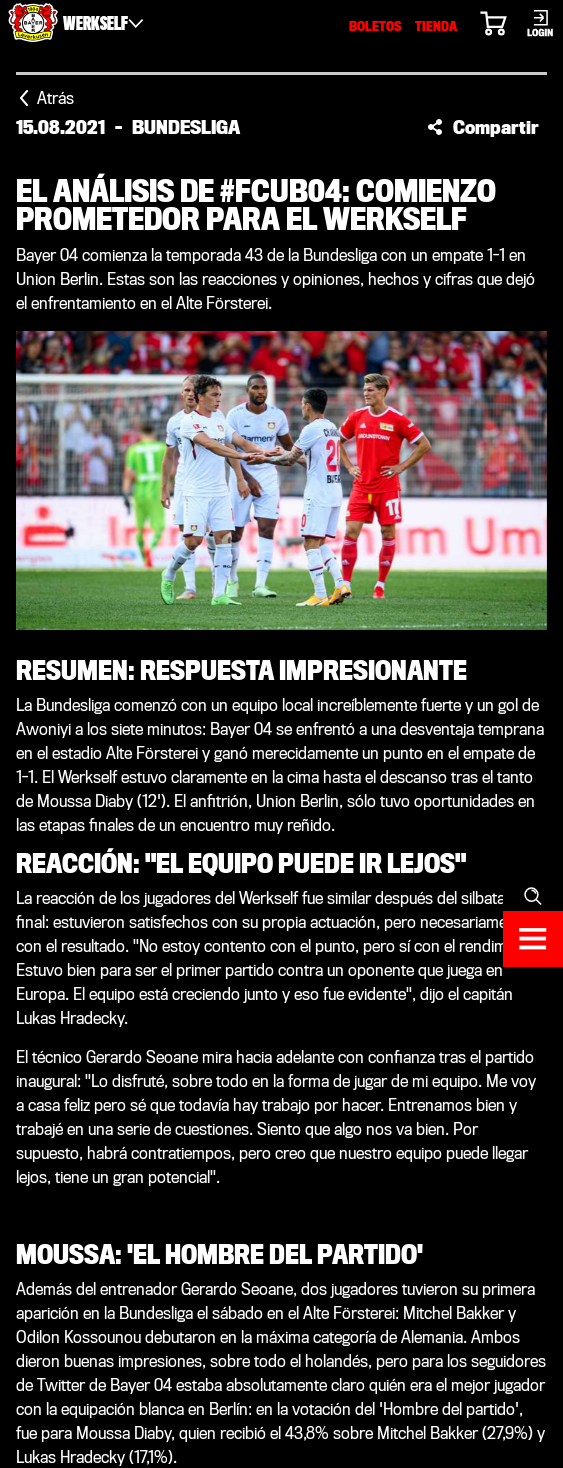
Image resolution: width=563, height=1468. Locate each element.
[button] (483, 127)
